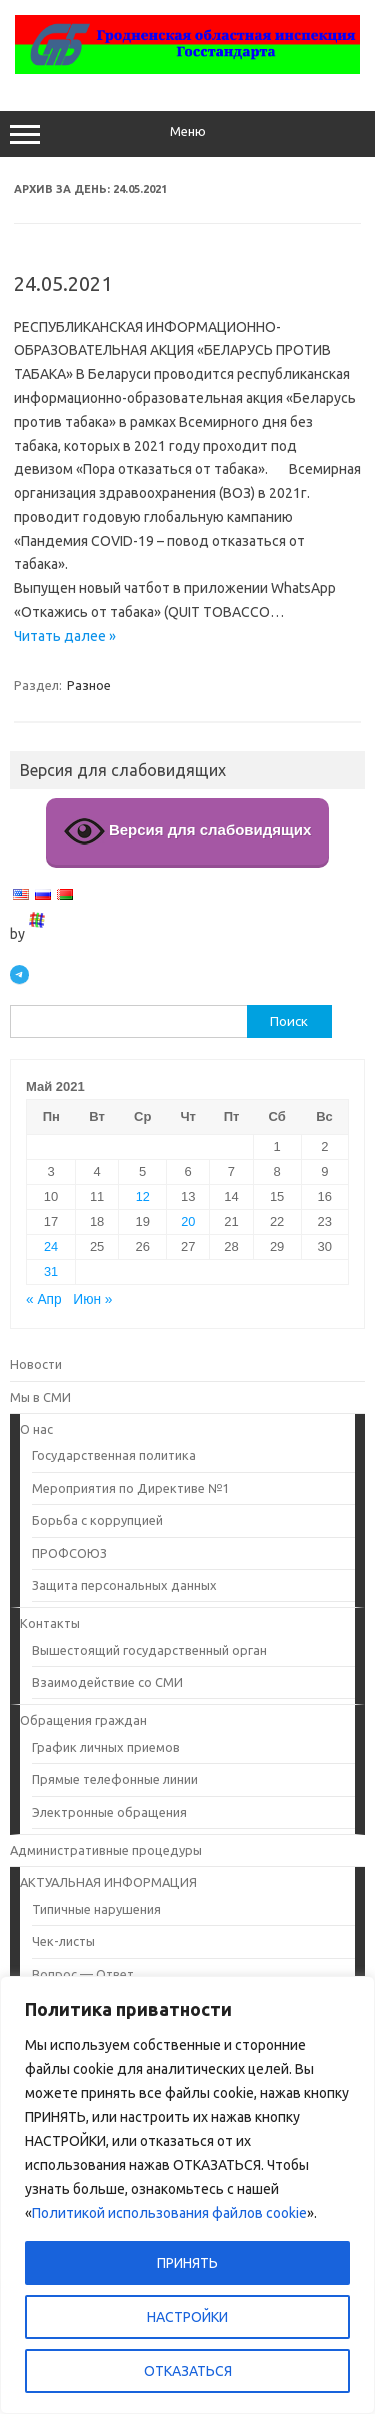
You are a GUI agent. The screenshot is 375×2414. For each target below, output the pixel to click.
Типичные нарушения (96, 1909)
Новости (36, 1364)
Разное (89, 685)
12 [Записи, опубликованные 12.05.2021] (143, 1196)
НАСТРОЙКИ (187, 2317)
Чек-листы (63, 1941)
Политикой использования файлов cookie (169, 2213)
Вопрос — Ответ (83, 1974)
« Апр (44, 1299)
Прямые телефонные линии (115, 1779)
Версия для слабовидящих (188, 831)
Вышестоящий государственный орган (149, 1650)
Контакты (50, 1623)
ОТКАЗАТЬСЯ (188, 2371)
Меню (187, 134)
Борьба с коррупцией (97, 1520)
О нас (36, 1429)
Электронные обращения (109, 1812)
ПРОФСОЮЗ (69, 1553)
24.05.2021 (63, 283)
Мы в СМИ (40, 1397)
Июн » (92, 1299)
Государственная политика (114, 1455)
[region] (187, 2195)
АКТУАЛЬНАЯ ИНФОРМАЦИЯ (108, 1882)
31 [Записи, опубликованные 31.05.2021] (51, 1271)
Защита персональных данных (124, 1585)
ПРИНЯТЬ (187, 2263)
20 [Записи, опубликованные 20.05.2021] (188, 1221)
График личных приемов (106, 1747)
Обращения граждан (83, 1720)
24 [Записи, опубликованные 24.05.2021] (51, 1246)
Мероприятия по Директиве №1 (130, 1488)
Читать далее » (65, 636)
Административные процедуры (106, 1850)
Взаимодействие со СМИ (107, 1682)
